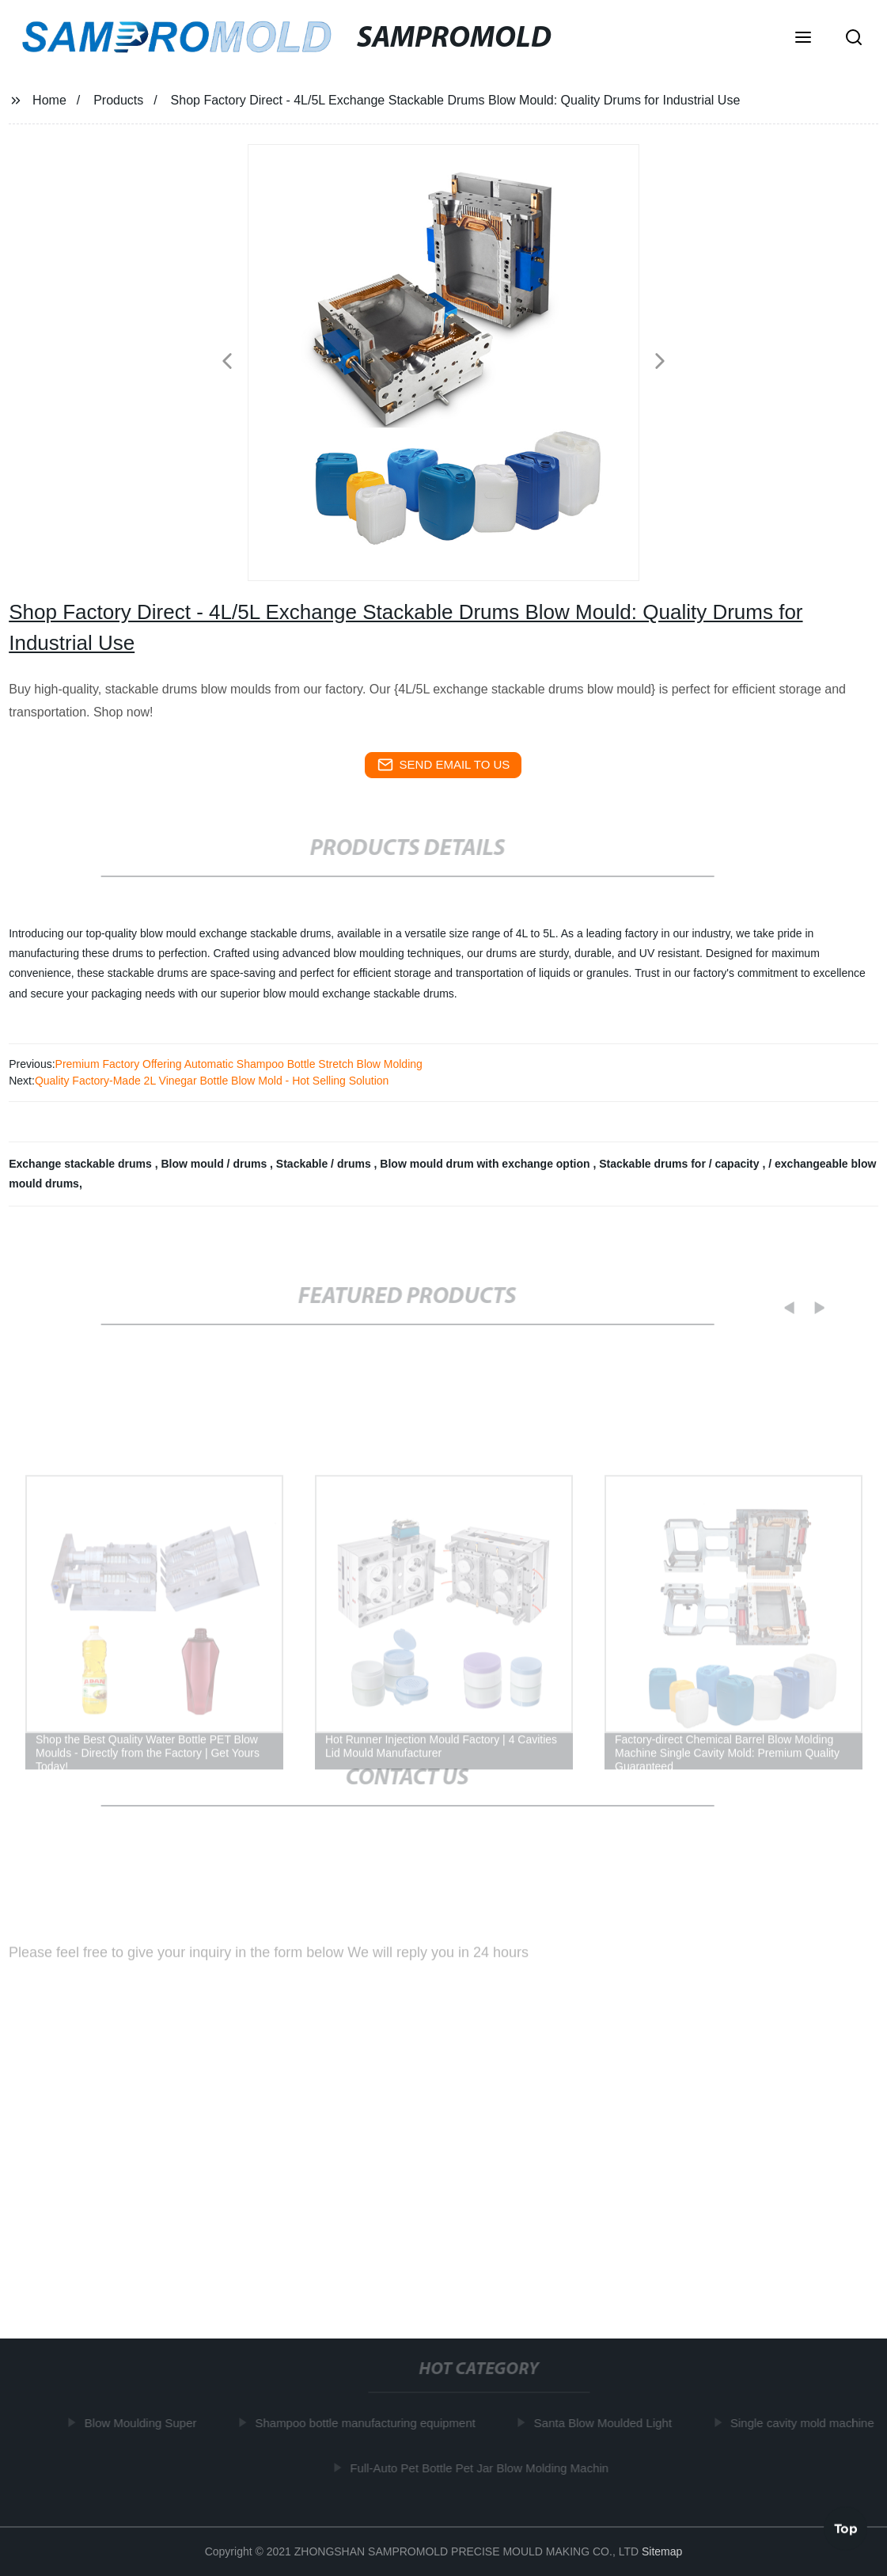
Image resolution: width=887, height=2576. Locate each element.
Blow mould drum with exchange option (486, 1163)
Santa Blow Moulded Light (606, 2423)
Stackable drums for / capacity (680, 1163)
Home (49, 100)
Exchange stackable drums (81, 1163)
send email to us (443, 765)
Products (118, 100)
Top (846, 2528)
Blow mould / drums (215, 1163)
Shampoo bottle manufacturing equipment (368, 2423)
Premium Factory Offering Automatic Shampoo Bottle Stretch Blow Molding (239, 1064)
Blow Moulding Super (144, 2423)
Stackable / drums (325, 1163)
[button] (803, 39)
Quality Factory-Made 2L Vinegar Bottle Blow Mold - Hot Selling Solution (212, 1080)
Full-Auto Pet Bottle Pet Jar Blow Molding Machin (482, 2468)
